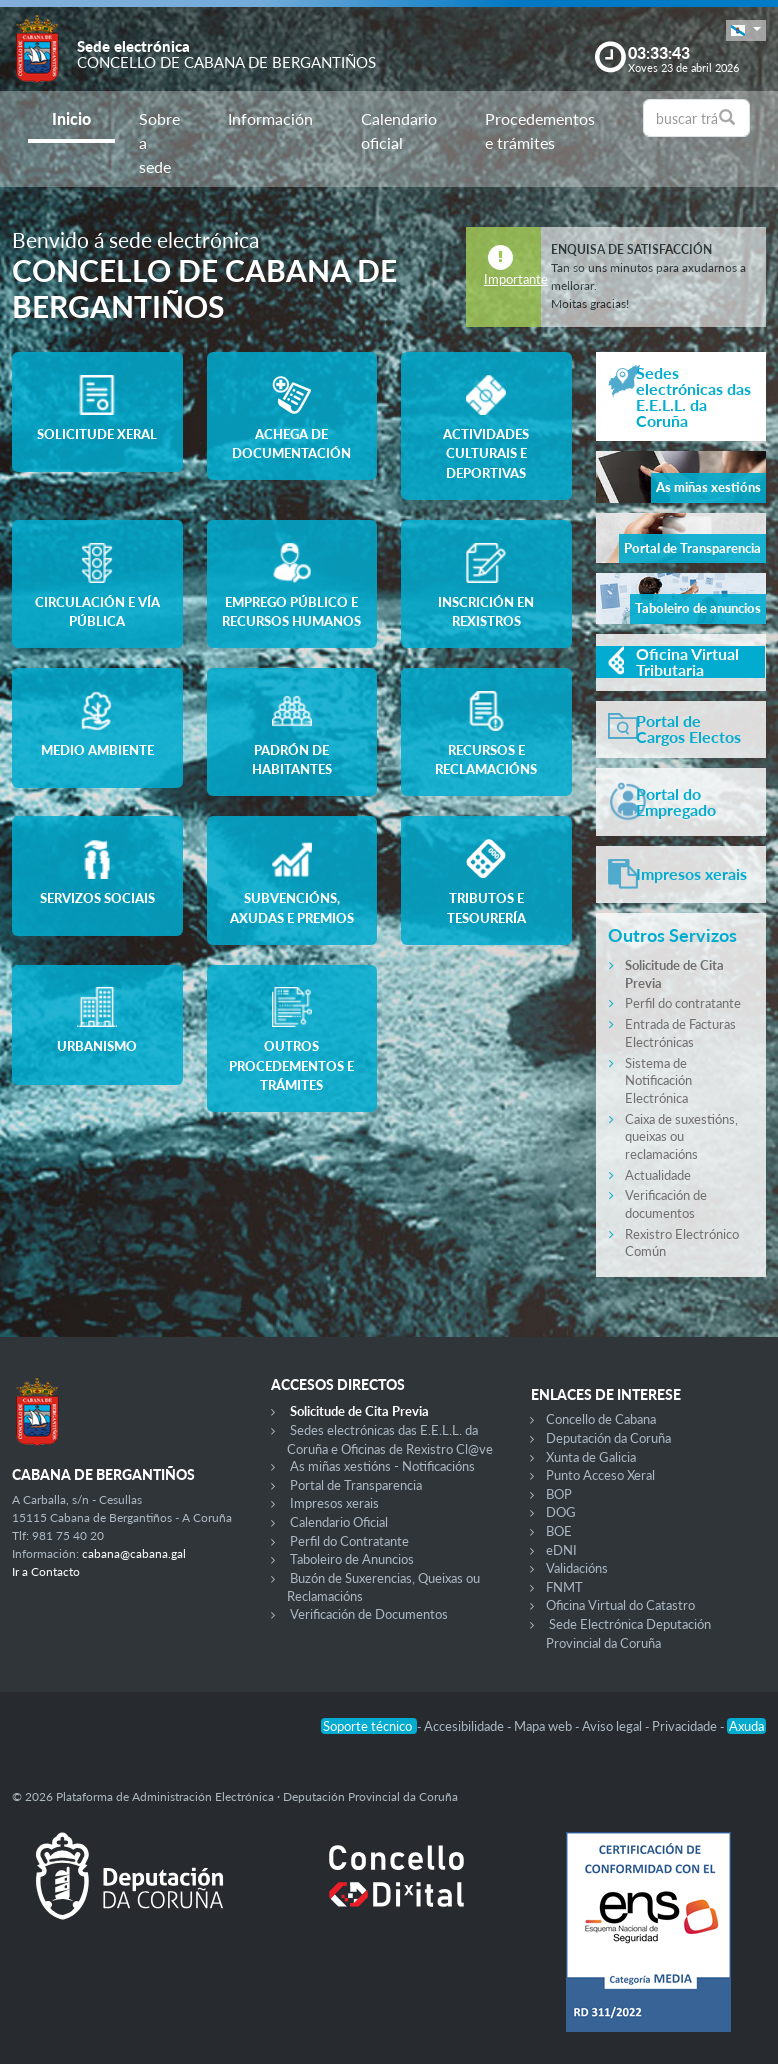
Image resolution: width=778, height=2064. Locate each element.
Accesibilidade (465, 1726)
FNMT (564, 1587)
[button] (746, 30)
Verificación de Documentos (369, 1614)
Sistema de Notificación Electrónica (658, 1080)
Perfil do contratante (683, 1003)
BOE (559, 1531)
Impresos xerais (334, 1503)
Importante (516, 279)
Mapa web (544, 1726)
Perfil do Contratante (349, 1541)
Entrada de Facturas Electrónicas (680, 1033)
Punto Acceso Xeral (600, 1475)
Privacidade (686, 1726)
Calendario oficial (399, 130)
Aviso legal (613, 1726)
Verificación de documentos (666, 1204)
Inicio (71, 118)
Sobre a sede (159, 142)
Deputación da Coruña (608, 1438)
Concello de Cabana (601, 1419)
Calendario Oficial (339, 1522)
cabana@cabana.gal (134, 1553)
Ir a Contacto (46, 1571)
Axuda (746, 1726)
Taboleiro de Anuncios (352, 1559)
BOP (559, 1494)
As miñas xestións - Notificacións (382, 1466)
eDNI (561, 1550)
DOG (561, 1512)
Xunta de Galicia (591, 1457)
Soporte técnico (369, 1726)
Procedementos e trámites (540, 130)
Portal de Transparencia (356, 1485)
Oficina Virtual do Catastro (620, 1605)
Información (270, 118)
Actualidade (658, 1175)
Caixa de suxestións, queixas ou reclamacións (681, 1136)
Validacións (577, 1568)
